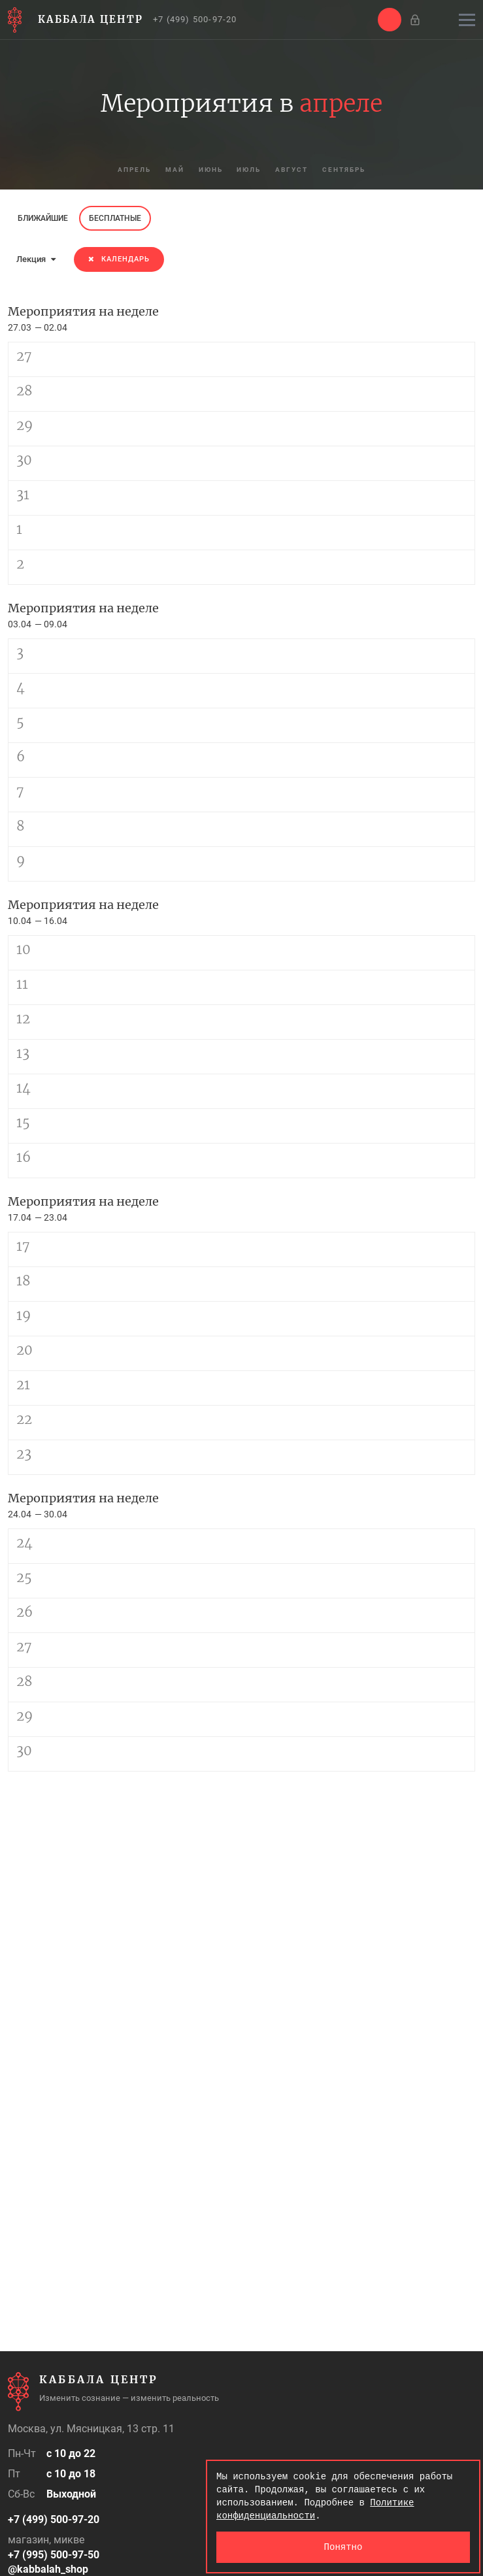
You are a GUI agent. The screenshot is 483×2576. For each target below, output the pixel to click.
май (168, 170)
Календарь (119, 259)
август (296, 170)
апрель (124, 170)
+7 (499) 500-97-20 (195, 19)
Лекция (36, 259)
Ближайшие (43, 218)
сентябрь (352, 170)
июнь (207, 170)
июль (250, 170)
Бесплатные (115, 218)
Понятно (343, 2547)
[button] (389, 19)
